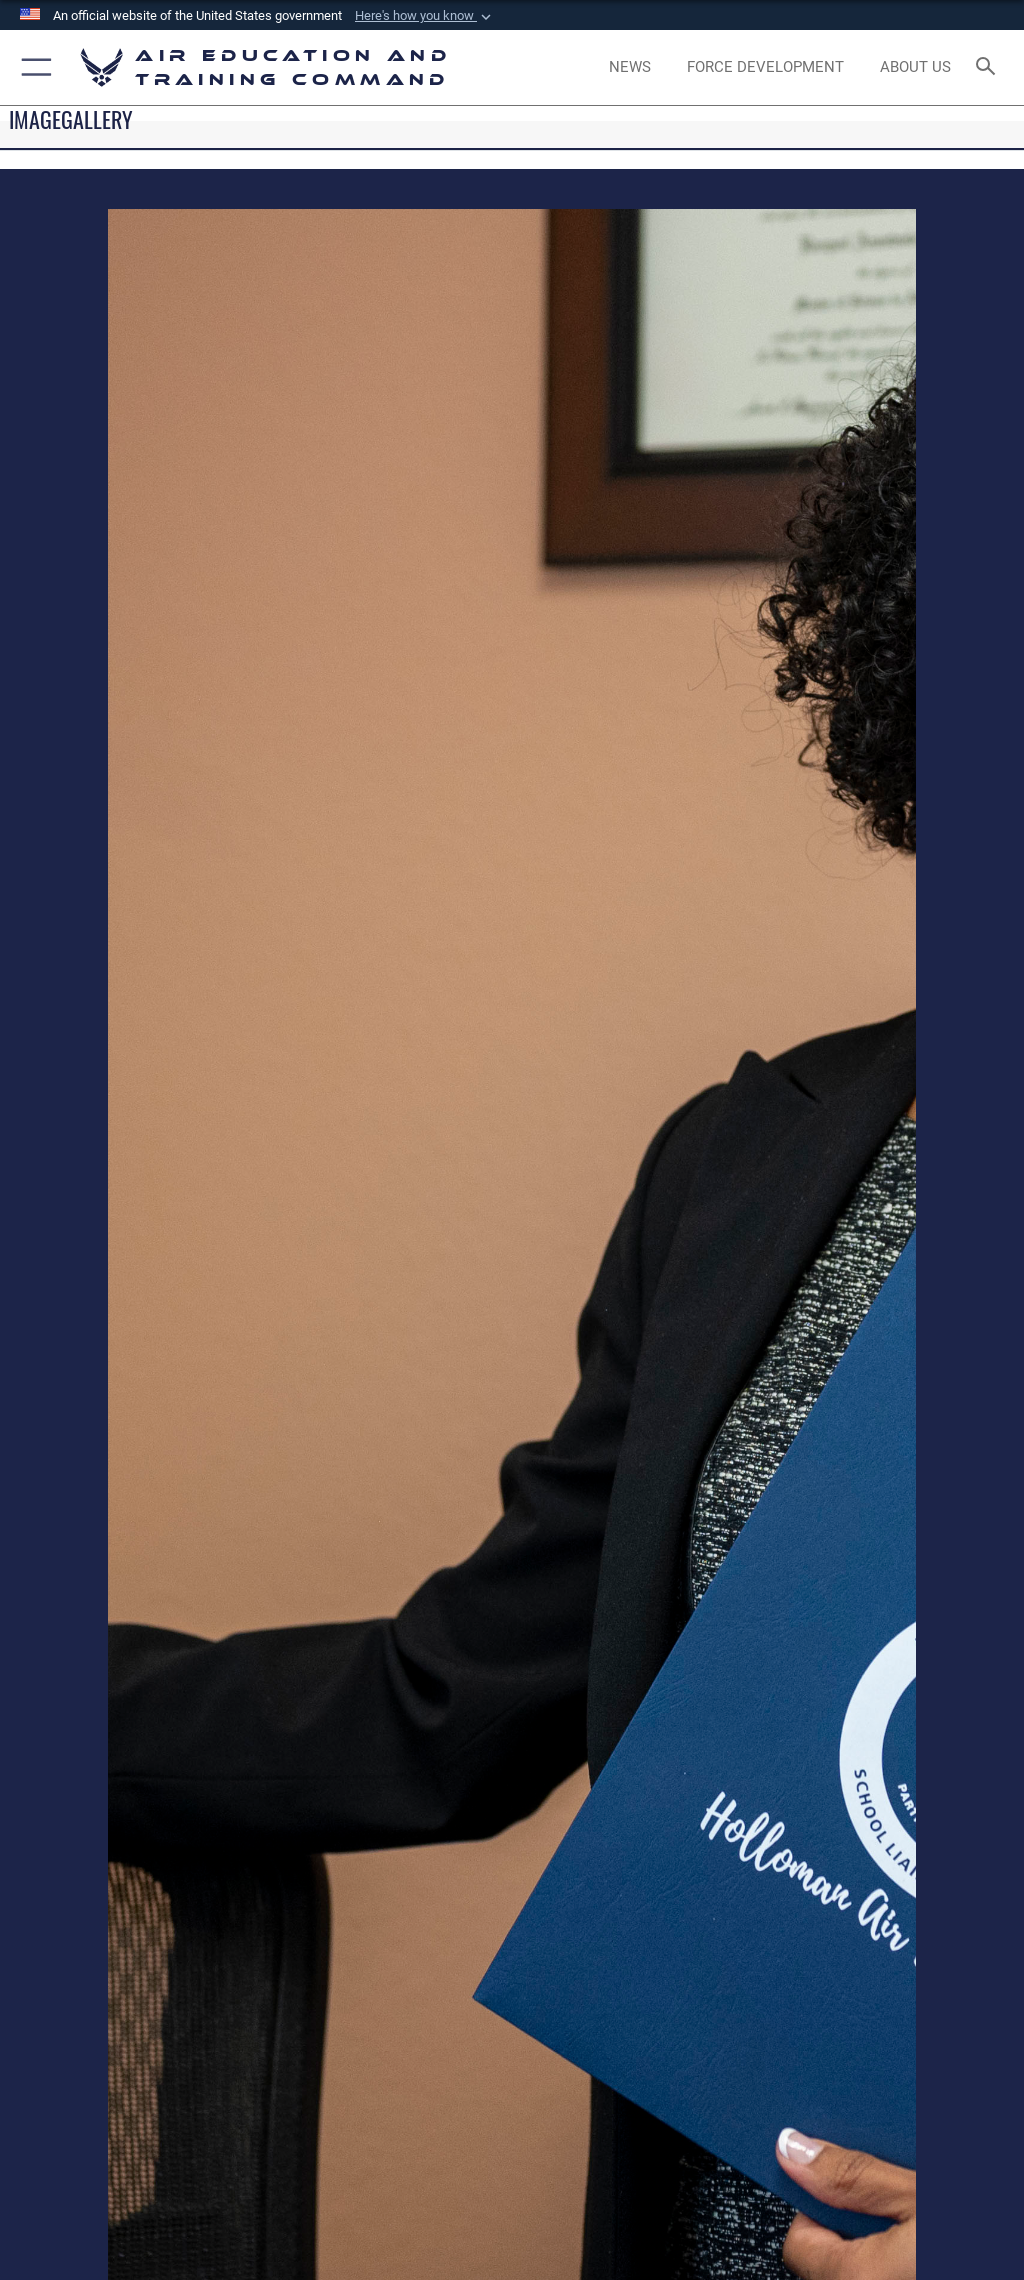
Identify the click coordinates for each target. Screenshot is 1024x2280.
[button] (425, 16)
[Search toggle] (989, 67)
